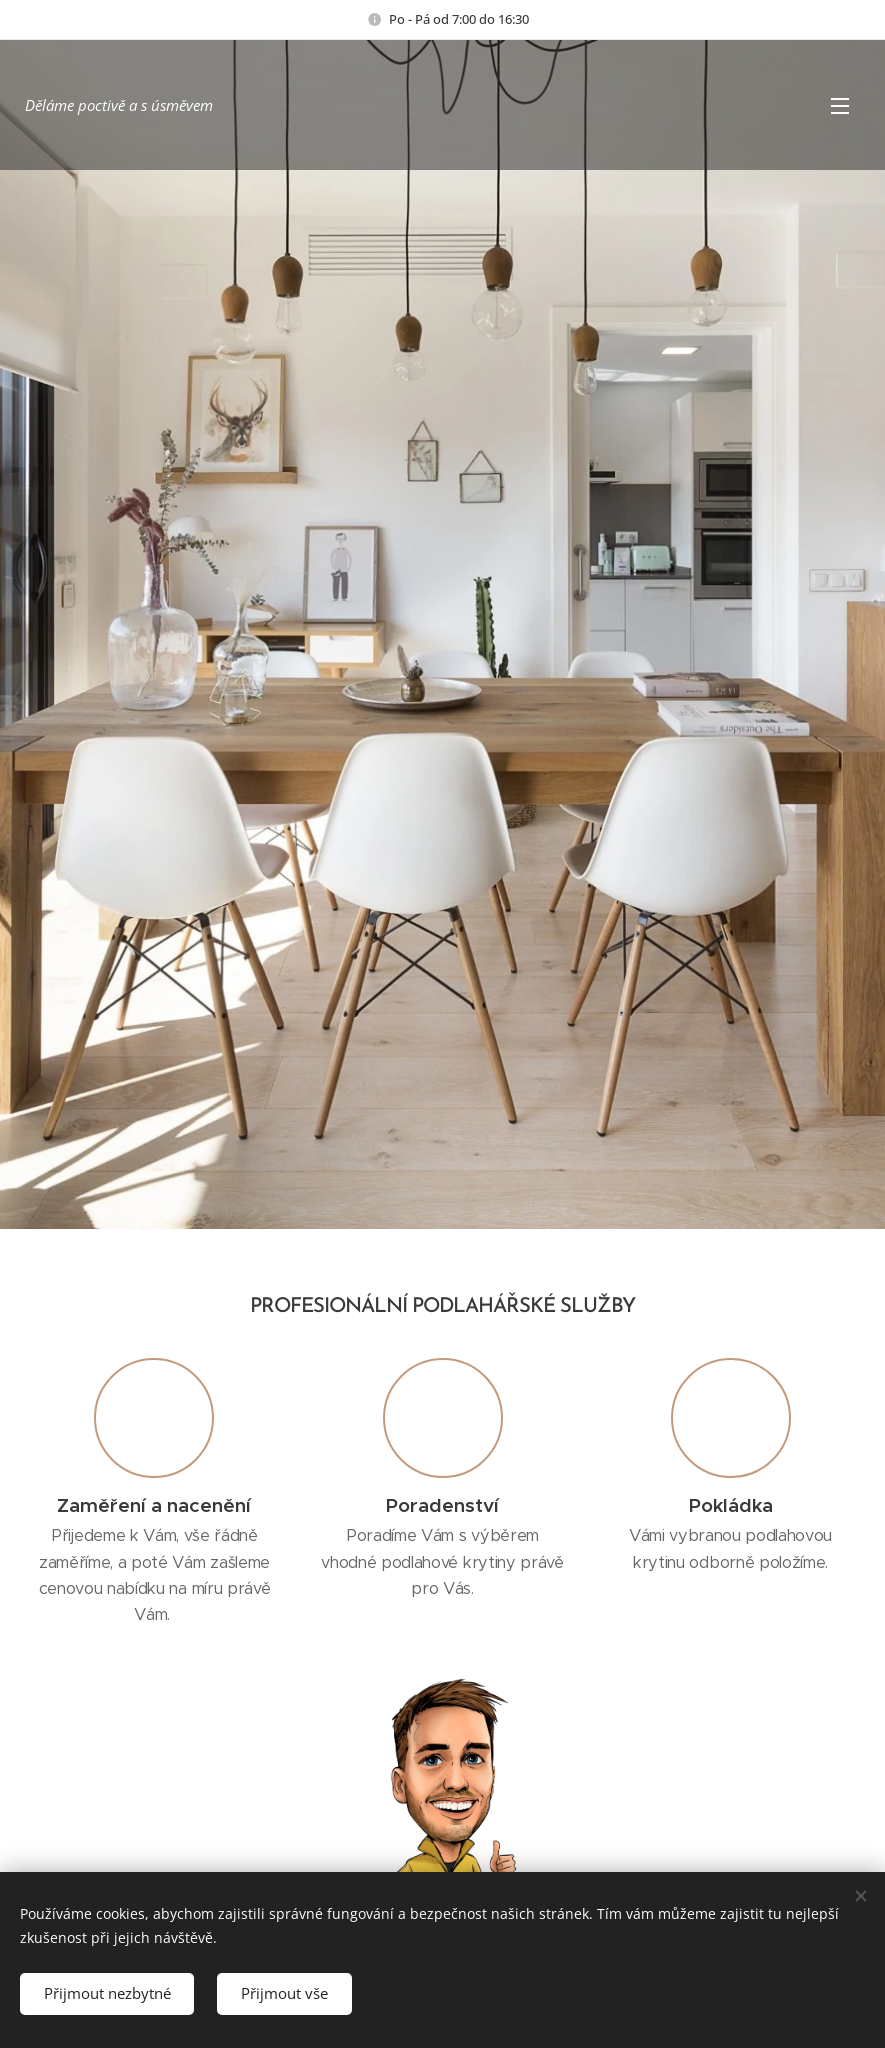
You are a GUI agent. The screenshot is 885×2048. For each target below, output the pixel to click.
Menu (840, 106)
